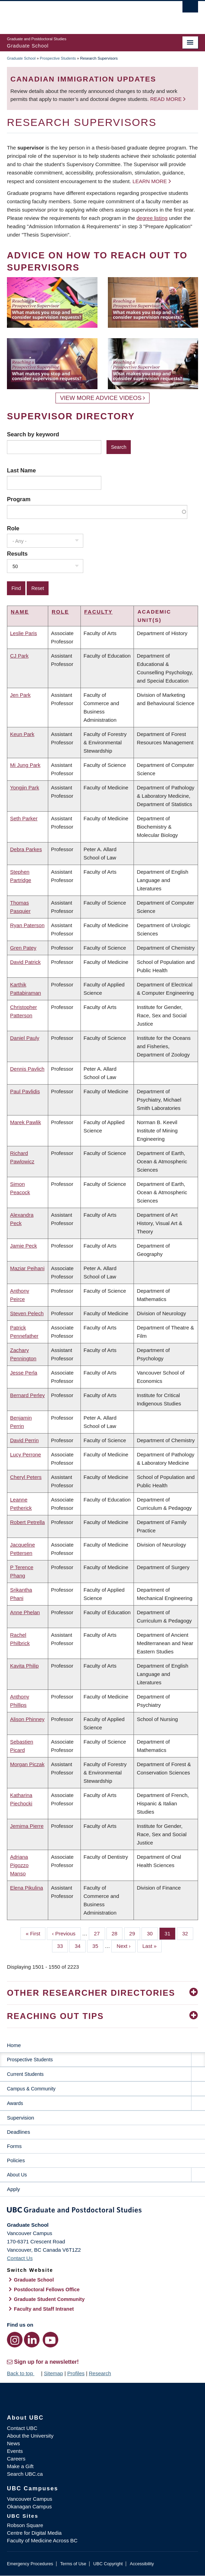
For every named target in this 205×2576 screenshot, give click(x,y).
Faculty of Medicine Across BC (42, 2540)
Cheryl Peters (26, 1477)
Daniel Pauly (24, 1038)
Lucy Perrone (25, 1454)
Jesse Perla (23, 1373)
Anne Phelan (25, 1612)
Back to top (23, 2373)
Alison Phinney (27, 1719)
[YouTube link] (50, 2339)
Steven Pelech (27, 1313)
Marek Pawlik (25, 1122)
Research (100, 2373)
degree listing (152, 218)
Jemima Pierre (27, 1826)
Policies (16, 2160)
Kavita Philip (24, 1666)
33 (62, 1945)
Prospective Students (58, 58)
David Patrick (25, 962)
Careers (16, 2459)
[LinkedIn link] (32, 2339)
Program (19, 499)
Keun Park (22, 734)
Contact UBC (22, 2428)
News (13, 2443)
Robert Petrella (27, 1522)
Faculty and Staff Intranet (44, 2309)
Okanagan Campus (29, 2506)
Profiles (76, 2373)
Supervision (20, 2118)
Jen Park (20, 695)
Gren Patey (23, 948)
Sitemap (53, 2373)
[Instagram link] (15, 2339)
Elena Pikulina (26, 1888)
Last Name (21, 470)
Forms (14, 2146)
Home (14, 2045)
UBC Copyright (108, 2563)
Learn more (150, 181)
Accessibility (142, 2563)
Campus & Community (31, 2088)
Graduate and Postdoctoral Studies (102, 2211)
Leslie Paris (23, 633)
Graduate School (21, 58)
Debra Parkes (26, 849)
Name (20, 612)
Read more (166, 99)
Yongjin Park (24, 787)
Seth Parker (23, 818)
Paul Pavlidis (25, 1091)
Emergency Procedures (30, 2563)
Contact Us (20, 2258)
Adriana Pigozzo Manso (19, 1865)
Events (15, 2451)
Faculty (98, 612)
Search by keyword (33, 434)
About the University (30, 2436)
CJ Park (19, 656)
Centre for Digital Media (34, 2533)
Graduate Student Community (49, 2299)
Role (13, 528)
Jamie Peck (23, 1246)
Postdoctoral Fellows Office (47, 2289)
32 (187, 1932)
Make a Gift (20, 2466)
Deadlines (18, 2132)
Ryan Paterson (27, 925)
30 (152, 1932)
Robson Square (25, 2525)
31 (170, 1932)
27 (99, 1932)
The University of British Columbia (74, 14)
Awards (15, 2103)
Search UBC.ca (25, 2474)
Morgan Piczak (27, 1764)
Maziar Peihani (27, 1268)
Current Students (25, 2074)
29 (134, 1932)
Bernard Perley (27, 1395)
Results (17, 553)
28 (117, 1932)
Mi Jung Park (25, 765)
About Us (17, 2174)
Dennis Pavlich (27, 1069)
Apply (13, 2189)
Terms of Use (73, 2563)
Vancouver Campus (29, 2499)
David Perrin (24, 1440)
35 (97, 1945)
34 (80, 1945)
